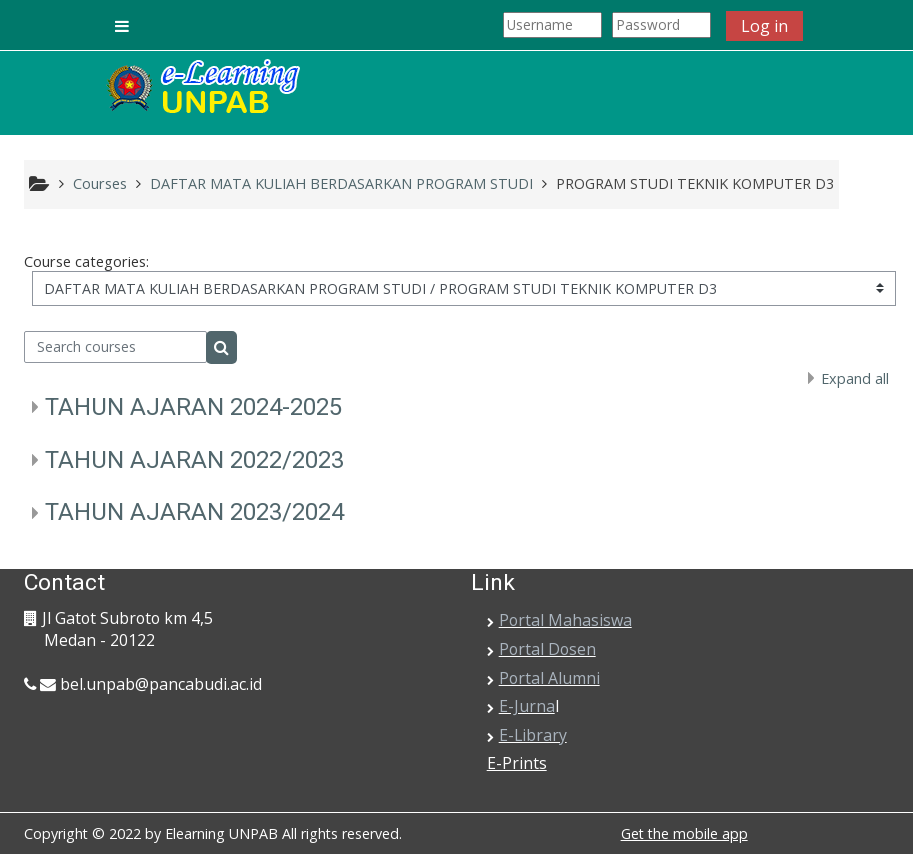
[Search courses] (115, 347)
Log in (764, 26)
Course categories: (86, 261)
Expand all (855, 378)
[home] (202, 88)
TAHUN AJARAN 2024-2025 (193, 407)
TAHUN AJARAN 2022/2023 (194, 460)
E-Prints (517, 763)
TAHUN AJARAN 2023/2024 (194, 512)
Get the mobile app (684, 833)
